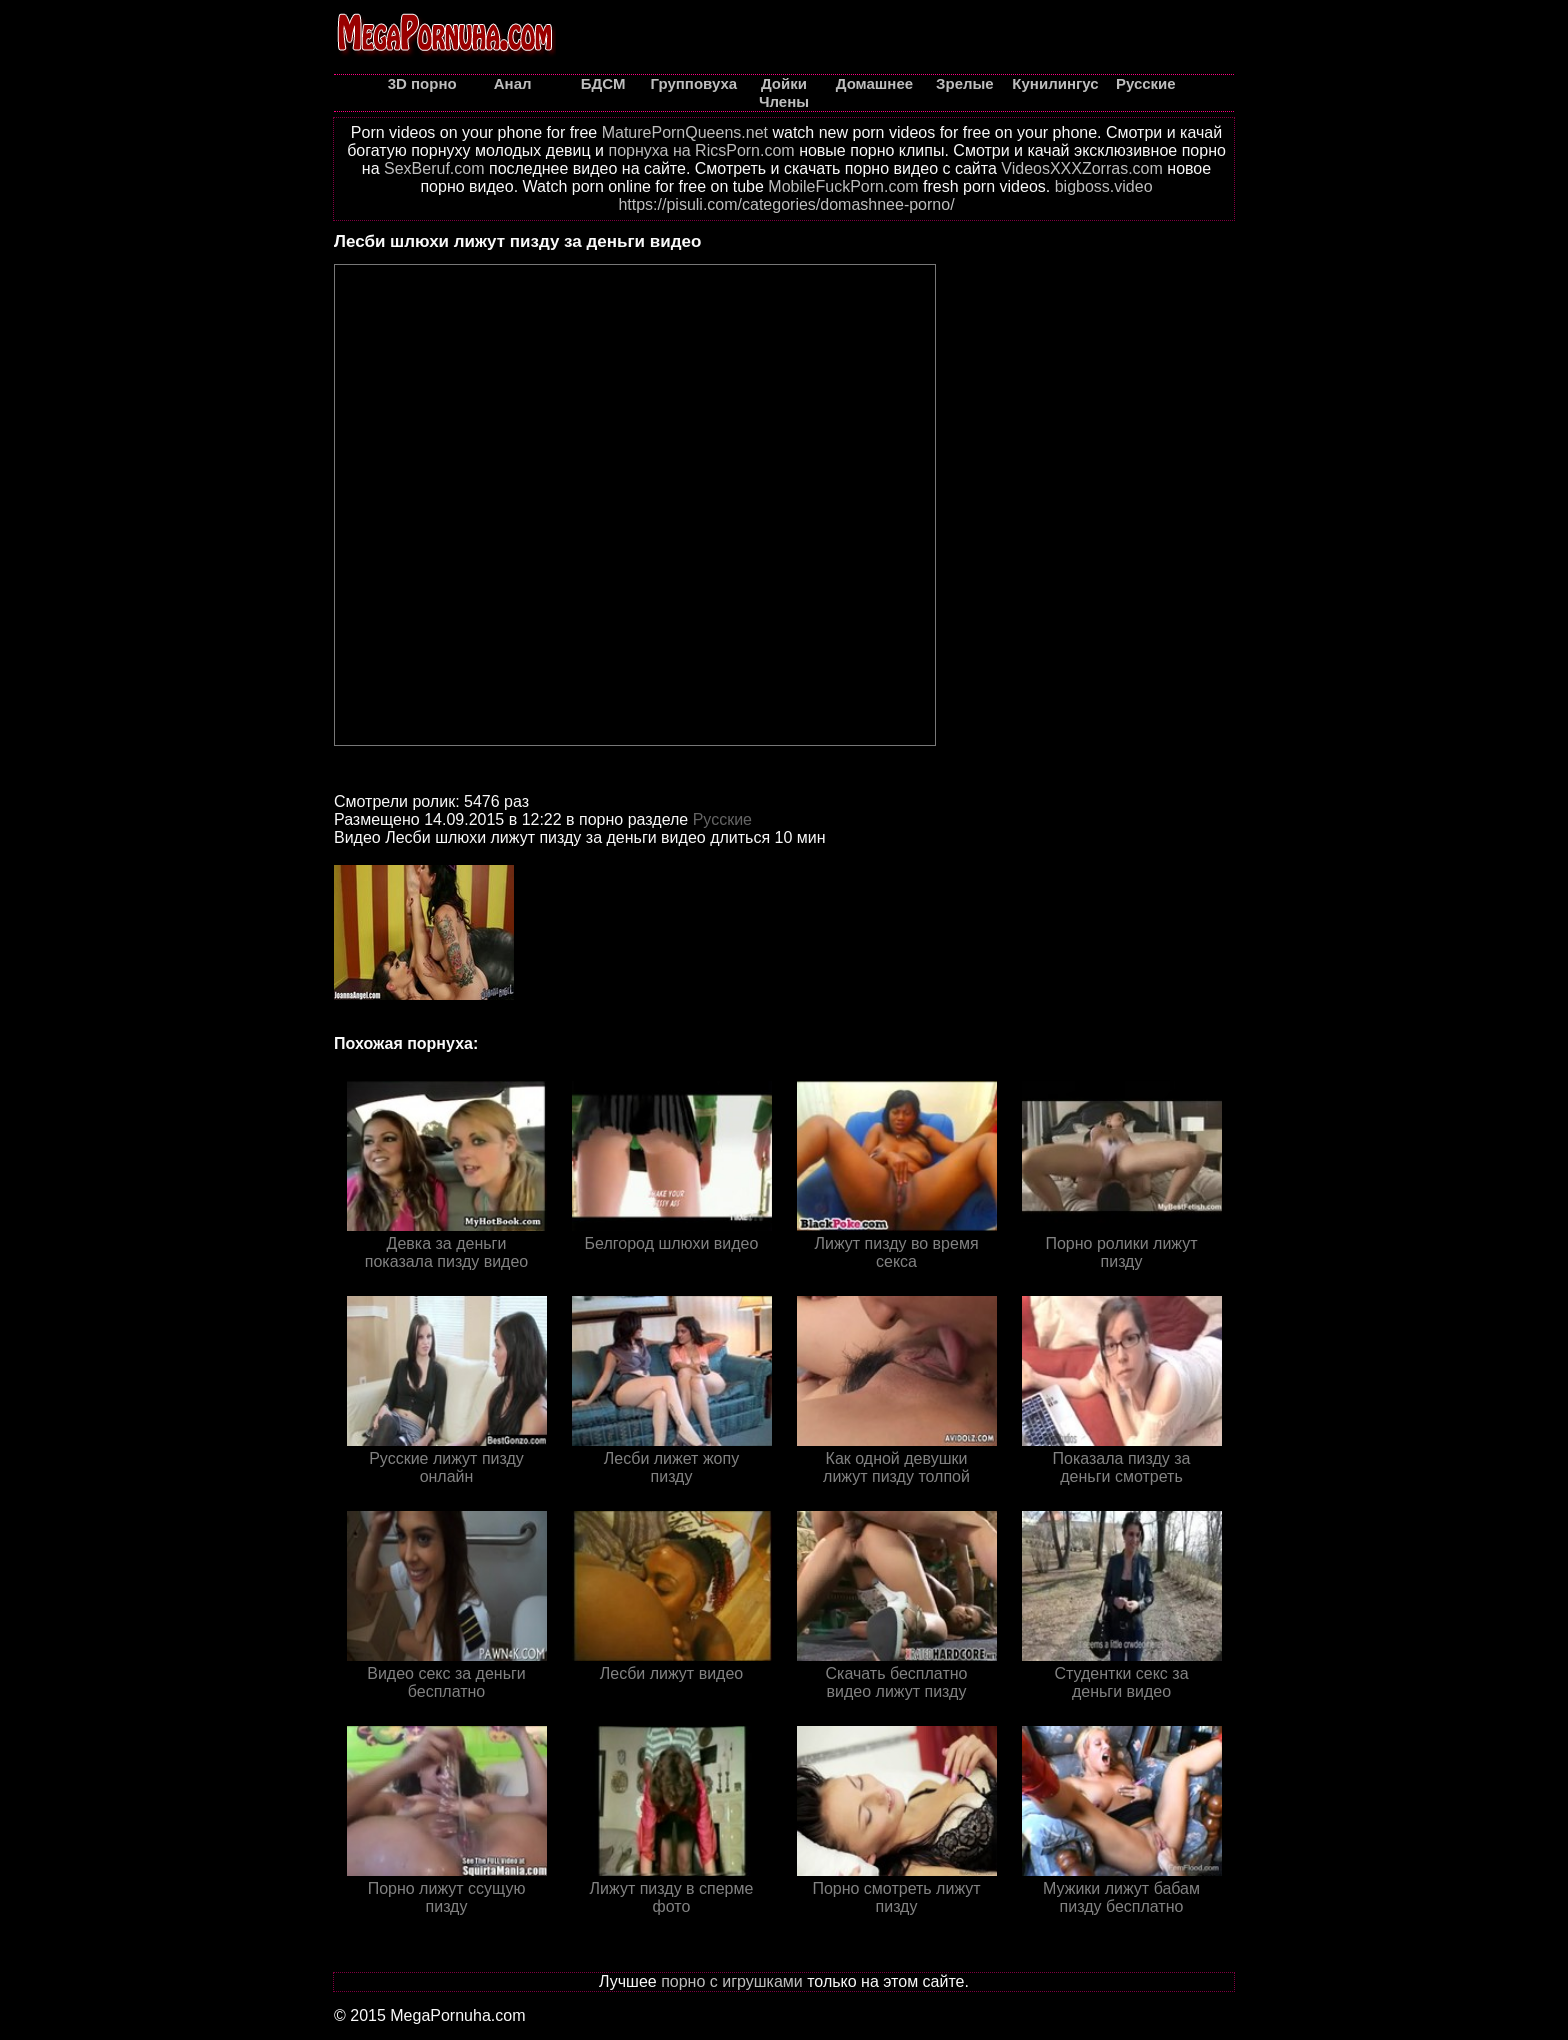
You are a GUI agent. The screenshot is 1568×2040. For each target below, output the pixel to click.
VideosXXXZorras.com (1082, 168)
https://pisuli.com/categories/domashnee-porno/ (786, 204)
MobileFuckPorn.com (843, 186)
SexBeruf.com (434, 168)
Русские (722, 819)
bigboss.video (1104, 186)
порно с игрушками (732, 1981)
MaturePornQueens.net (685, 132)
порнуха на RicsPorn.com (701, 150)
